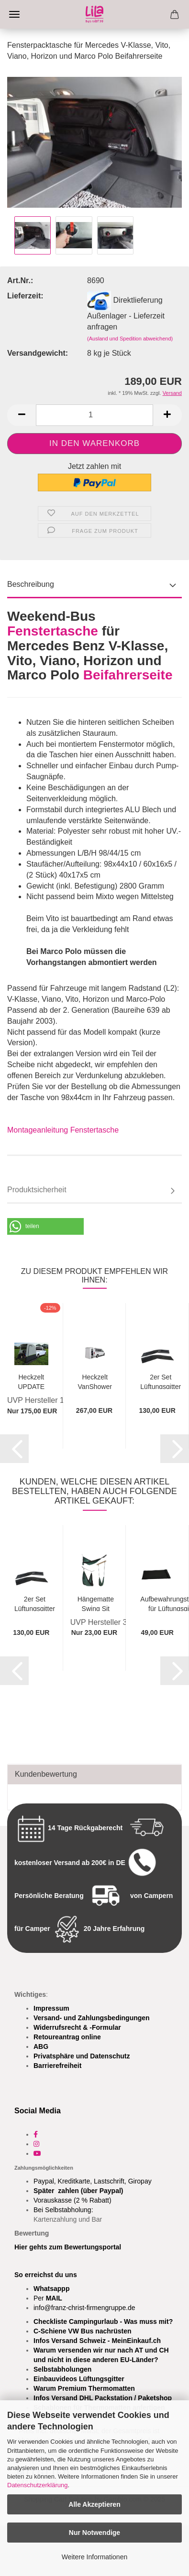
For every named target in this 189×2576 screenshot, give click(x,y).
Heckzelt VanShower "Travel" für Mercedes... (95, 1381)
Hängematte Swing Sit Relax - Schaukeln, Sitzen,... (96, 1603)
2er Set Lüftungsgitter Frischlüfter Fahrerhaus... (160, 1381)
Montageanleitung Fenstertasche (63, 1130)
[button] (21, 415)
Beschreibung (30, 584)
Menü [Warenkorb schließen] (14, 14)
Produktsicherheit (37, 1190)
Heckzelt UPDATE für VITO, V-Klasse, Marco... (31, 1381)
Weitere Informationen (94, 2557)
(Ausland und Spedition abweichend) (130, 338)
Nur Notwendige (94, 2532)
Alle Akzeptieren (94, 2504)
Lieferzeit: (25, 296)
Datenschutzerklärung (37, 2485)
